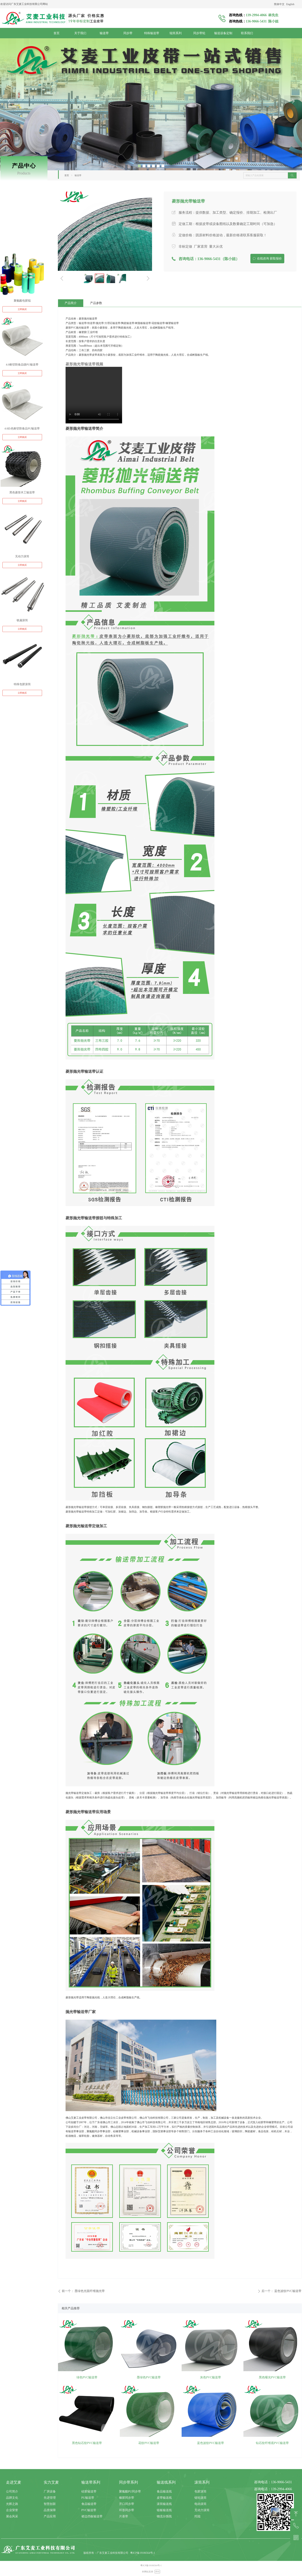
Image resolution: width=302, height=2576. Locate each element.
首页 (66, 175)
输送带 (78, 175)
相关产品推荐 (71, 2308)
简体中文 (279, 4)
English (290, 4)
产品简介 (71, 303)
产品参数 (96, 303)
